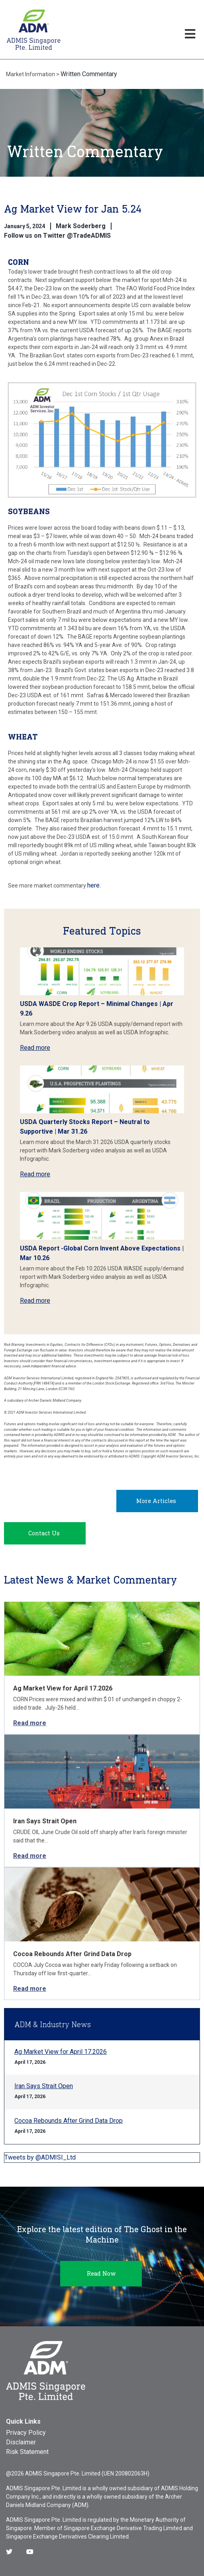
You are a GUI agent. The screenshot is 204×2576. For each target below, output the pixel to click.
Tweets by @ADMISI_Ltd (40, 2157)
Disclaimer (21, 2442)
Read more (35, 1047)
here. (94, 885)
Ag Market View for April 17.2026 (62, 1688)
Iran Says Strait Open (44, 1821)
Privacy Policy (26, 2432)
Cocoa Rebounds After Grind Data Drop (72, 1954)
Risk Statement (27, 2452)
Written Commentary (89, 74)
